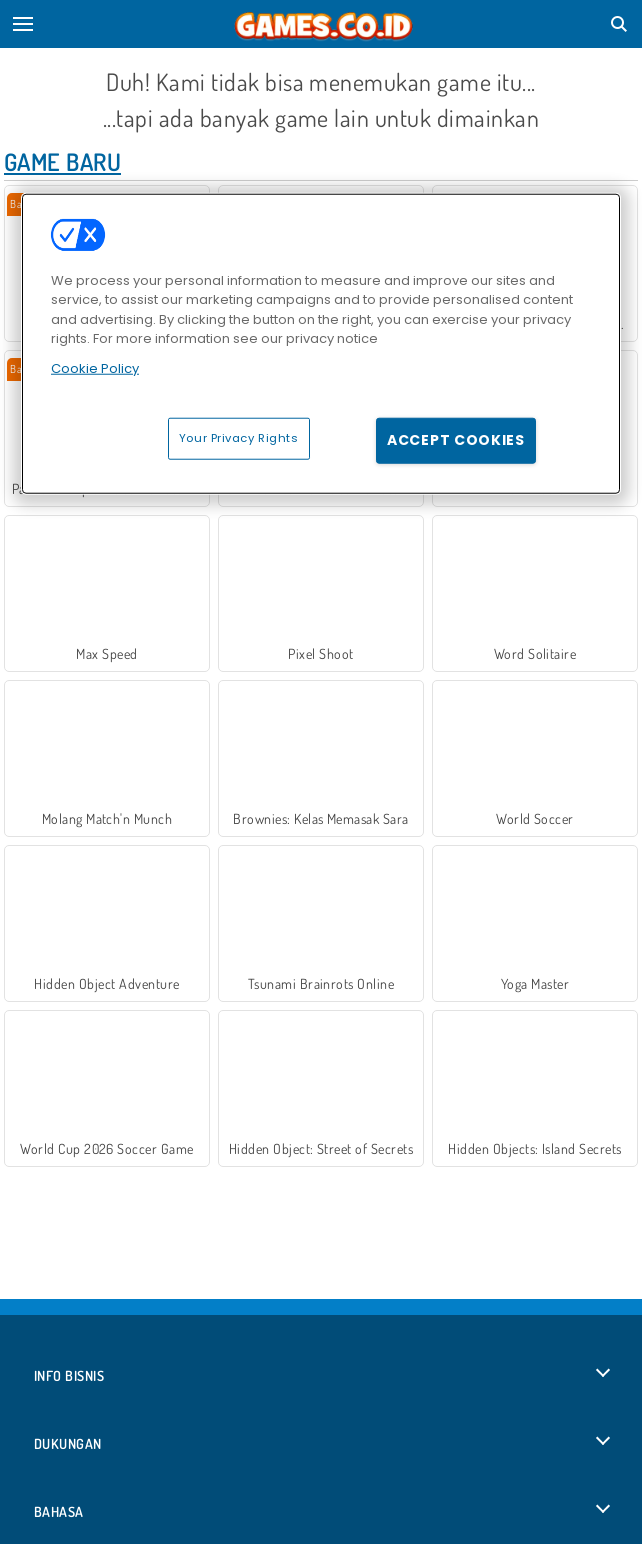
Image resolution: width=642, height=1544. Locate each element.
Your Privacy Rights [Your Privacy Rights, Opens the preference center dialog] (239, 438)
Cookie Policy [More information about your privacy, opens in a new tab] (95, 367)
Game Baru (62, 161)
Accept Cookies (456, 440)
